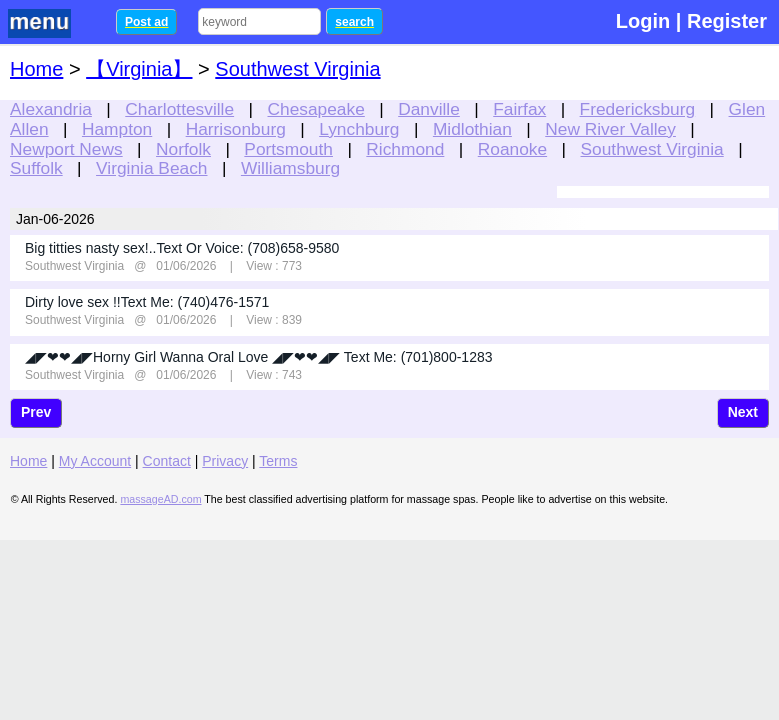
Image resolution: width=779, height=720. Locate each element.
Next (743, 412)
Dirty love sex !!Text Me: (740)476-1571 (147, 302)
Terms (278, 461)
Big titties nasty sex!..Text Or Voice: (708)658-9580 (182, 248)
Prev (36, 412)
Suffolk (36, 168)
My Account (95, 461)
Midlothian (472, 129)
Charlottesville (179, 109)
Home (36, 69)
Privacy (225, 461)
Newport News (66, 149)
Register (727, 21)
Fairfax (519, 109)
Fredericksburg (638, 109)
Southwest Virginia (652, 149)
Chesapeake (316, 109)
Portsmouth (288, 149)
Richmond (405, 149)
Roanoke (512, 149)
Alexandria (51, 109)
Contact (167, 461)
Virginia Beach (151, 168)
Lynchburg (359, 129)
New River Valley (610, 129)
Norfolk (183, 149)
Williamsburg (290, 168)
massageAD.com (160, 499)
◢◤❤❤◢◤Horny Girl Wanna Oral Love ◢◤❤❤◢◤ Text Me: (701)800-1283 (259, 357)
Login (643, 21)
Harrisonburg (236, 129)
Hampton (117, 129)
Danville (429, 109)
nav (52, 23)
